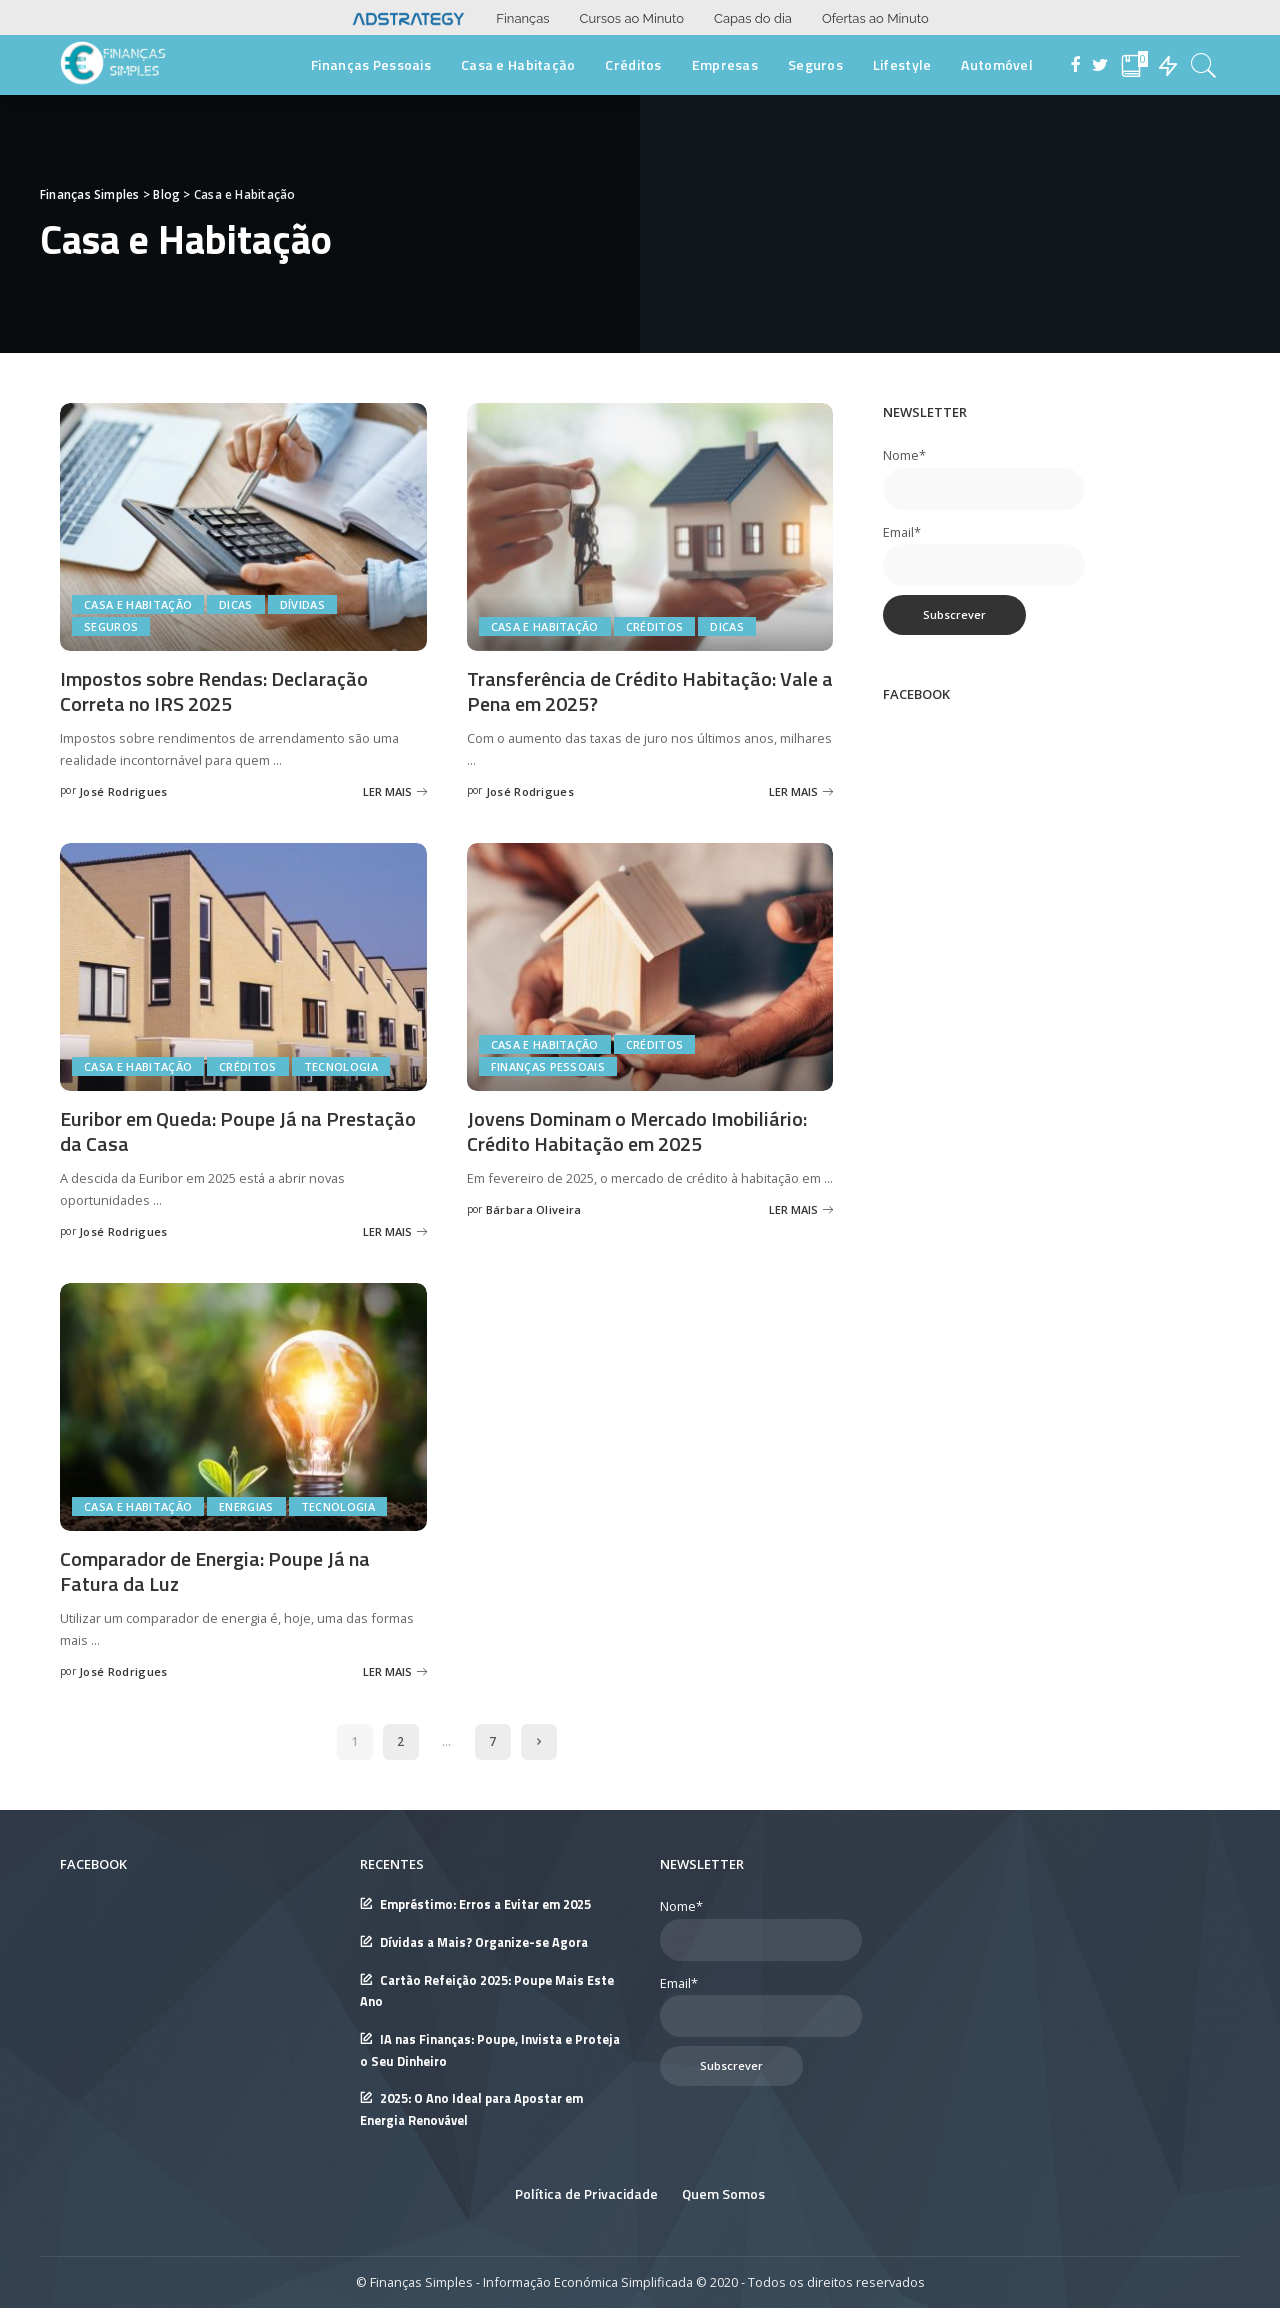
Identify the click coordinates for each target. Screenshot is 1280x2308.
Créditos (655, 626)
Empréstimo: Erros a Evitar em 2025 (485, 1904)
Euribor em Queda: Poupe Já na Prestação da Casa (238, 1131)
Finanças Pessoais (548, 1066)
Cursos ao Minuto (632, 18)
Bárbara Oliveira (534, 1209)
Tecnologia (341, 1066)
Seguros (111, 626)
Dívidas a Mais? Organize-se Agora (484, 1942)
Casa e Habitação (138, 604)
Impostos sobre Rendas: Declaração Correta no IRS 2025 (214, 691)
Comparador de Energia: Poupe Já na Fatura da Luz (215, 1571)
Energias (246, 1506)
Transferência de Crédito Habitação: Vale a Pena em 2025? (650, 691)
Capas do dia (753, 18)
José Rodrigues (123, 791)
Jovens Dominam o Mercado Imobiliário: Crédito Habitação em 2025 (637, 1131)
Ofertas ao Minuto (875, 18)
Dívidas (302, 604)
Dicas (236, 604)
